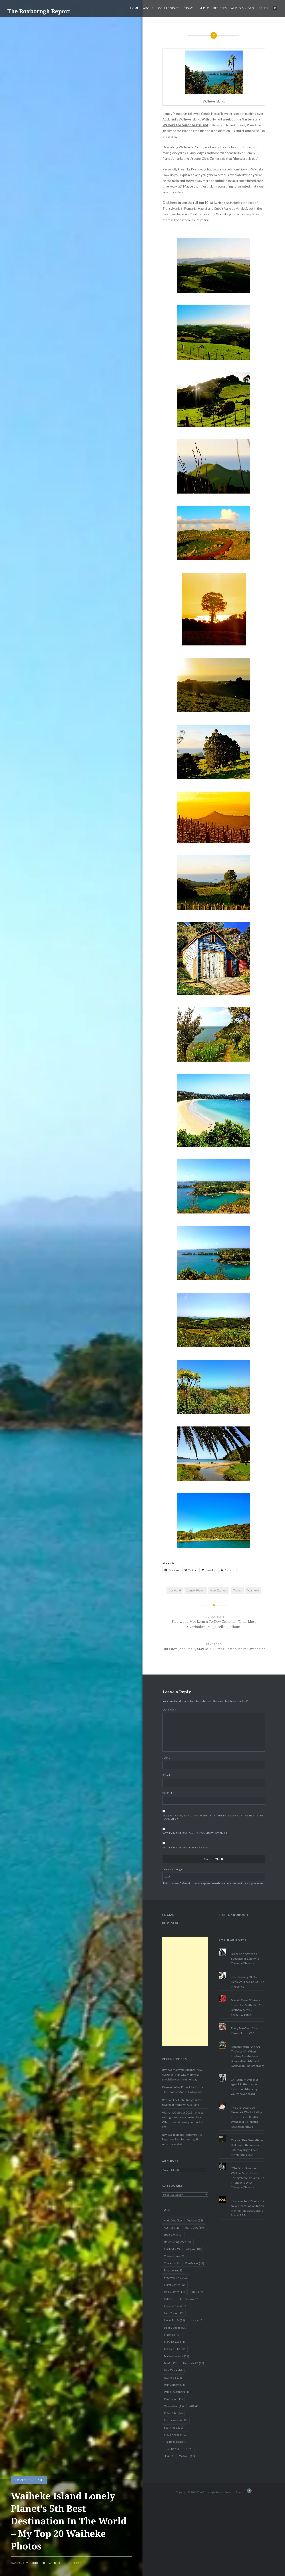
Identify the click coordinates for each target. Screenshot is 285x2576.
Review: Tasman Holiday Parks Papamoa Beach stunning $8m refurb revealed (182, 2139)
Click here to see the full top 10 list (187, 203)
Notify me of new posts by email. (187, 1847)
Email (167, 1775)
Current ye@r (173, 1869)
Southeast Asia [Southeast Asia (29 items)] (176, 2420)
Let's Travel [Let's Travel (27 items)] (174, 2313)
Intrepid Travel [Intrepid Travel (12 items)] (175, 2306)
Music (204, 8)
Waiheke (253, 1590)
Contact (229, 2492)
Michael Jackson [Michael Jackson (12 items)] (176, 2356)
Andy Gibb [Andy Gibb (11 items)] (173, 2220)
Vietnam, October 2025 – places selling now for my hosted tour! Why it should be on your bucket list (182, 2119)
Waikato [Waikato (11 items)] (187, 2456)
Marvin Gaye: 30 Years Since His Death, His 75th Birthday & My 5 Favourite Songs (247, 2007)
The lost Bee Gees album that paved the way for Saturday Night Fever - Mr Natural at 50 (247, 2147)
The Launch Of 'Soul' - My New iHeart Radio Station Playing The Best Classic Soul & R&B (247, 2208)
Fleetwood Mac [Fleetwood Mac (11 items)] (176, 2277)
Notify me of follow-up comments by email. (195, 1833)
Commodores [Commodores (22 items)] (174, 2256)
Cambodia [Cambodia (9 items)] (172, 2249)
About (148, 8)
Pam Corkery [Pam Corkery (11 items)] (174, 2384)
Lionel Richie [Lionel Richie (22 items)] (174, 2320)
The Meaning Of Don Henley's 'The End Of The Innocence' (247, 1981)
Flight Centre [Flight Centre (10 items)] (175, 2284)
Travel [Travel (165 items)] (171, 2449)
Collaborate (169, 8)
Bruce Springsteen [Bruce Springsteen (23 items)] (178, 2241)
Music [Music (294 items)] (171, 2363)
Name (167, 1757)
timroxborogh (35, 2563)
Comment (170, 1709)
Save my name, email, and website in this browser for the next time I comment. (213, 1817)
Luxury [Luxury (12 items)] (196, 2320)
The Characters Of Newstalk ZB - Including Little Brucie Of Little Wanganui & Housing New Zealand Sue (246, 2117)
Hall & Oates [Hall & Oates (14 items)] (174, 2291)
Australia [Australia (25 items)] (172, 2227)
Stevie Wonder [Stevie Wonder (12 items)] (175, 2434)
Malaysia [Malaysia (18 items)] (172, 2334)
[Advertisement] (185, 1991)
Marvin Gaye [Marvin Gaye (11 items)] (174, 2341)
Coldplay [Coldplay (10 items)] (192, 2249)
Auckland (175, 1590)
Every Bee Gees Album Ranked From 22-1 (245, 2030)
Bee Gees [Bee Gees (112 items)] (173, 2234)
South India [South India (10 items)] (173, 2427)
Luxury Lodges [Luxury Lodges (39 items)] (175, 2327)
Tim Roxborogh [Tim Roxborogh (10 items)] (176, 2441)
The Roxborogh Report (38, 11)
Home (134, 8)
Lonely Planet (195, 1590)
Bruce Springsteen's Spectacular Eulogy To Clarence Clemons (245, 1958)
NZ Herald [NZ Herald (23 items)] (173, 2377)
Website (168, 1793)
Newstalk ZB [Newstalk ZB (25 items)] (193, 2363)
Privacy (240, 2492)
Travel (189, 8)
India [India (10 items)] (169, 2299)
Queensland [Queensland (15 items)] (174, 2406)
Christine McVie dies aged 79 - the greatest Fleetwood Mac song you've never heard (245, 2087)
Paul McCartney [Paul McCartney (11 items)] (176, 2391)
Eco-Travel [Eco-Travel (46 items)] (194, 2263)
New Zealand (23, 2479)
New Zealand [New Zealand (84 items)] (174, 2370)
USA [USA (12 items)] (169, 2456)
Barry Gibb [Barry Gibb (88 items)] (194, 2227)
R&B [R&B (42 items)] (193, 2406)
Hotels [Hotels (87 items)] (196, 2291)
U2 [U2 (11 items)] (188, 2449)
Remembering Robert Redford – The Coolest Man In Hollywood (182, 2089)
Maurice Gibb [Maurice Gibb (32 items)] (175, 2348)
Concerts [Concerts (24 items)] (172, 2263)
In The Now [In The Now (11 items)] (189, 2299)
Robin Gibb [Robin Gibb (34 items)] (173, 2413)
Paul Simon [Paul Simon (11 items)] (173, 2399)
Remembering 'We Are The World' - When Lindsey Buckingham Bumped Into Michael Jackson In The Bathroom (247, 2056)
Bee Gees (220, 8)
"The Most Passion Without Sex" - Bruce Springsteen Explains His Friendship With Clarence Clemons (247, 2177)
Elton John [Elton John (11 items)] (173, 2270)
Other (263, 8)
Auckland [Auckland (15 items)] (194, 2220)
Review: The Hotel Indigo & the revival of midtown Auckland (182, 2102)
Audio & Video (242, 8)
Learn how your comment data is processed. (238, 1883)
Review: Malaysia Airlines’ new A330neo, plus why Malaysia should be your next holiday (182, 2074)
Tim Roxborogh (233, 1914)
